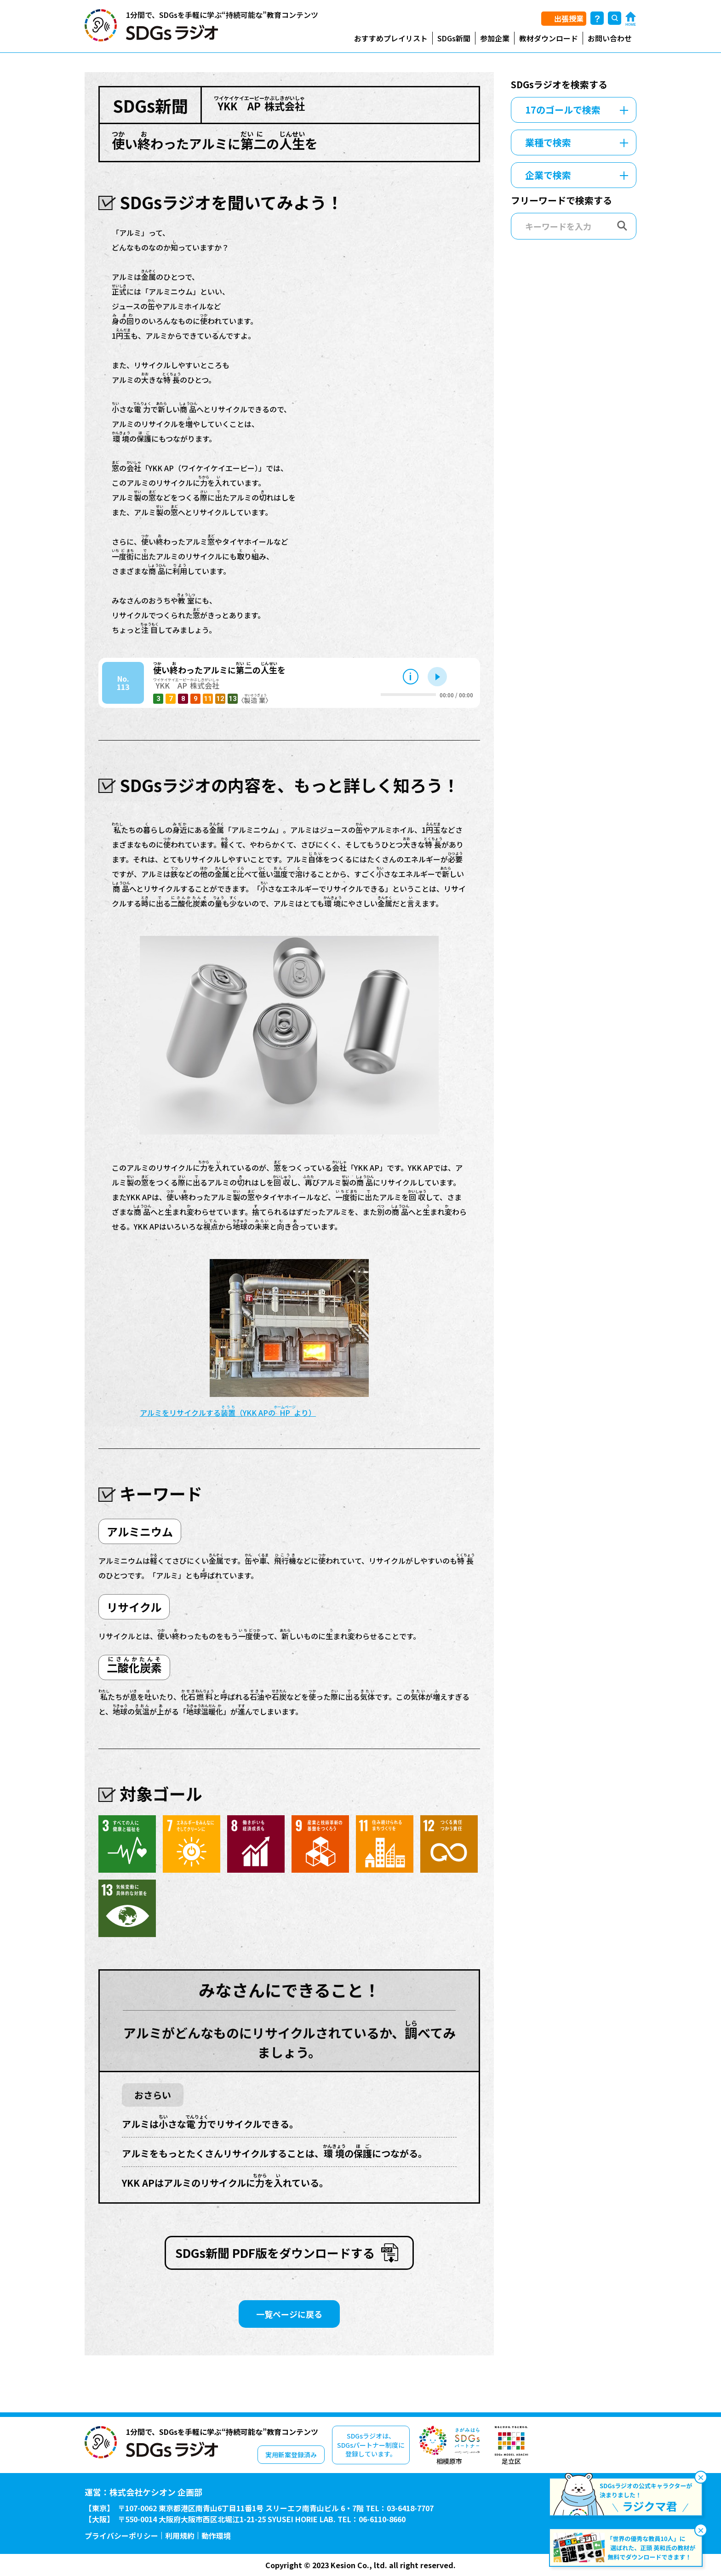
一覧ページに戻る (289, 2314)
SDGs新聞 (453, 38)
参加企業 (494, 38)
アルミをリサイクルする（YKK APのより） (228, 1412)
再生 (437, 676)
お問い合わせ (610, 38)
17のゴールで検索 (563, 109)
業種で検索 (548, 142)
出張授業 (569, 18)
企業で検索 (548, 175)
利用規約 (180, 2535)
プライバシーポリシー (121, 2535)
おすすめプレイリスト (391, 38)
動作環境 (216, 2535)
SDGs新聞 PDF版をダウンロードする (275, 2252)
